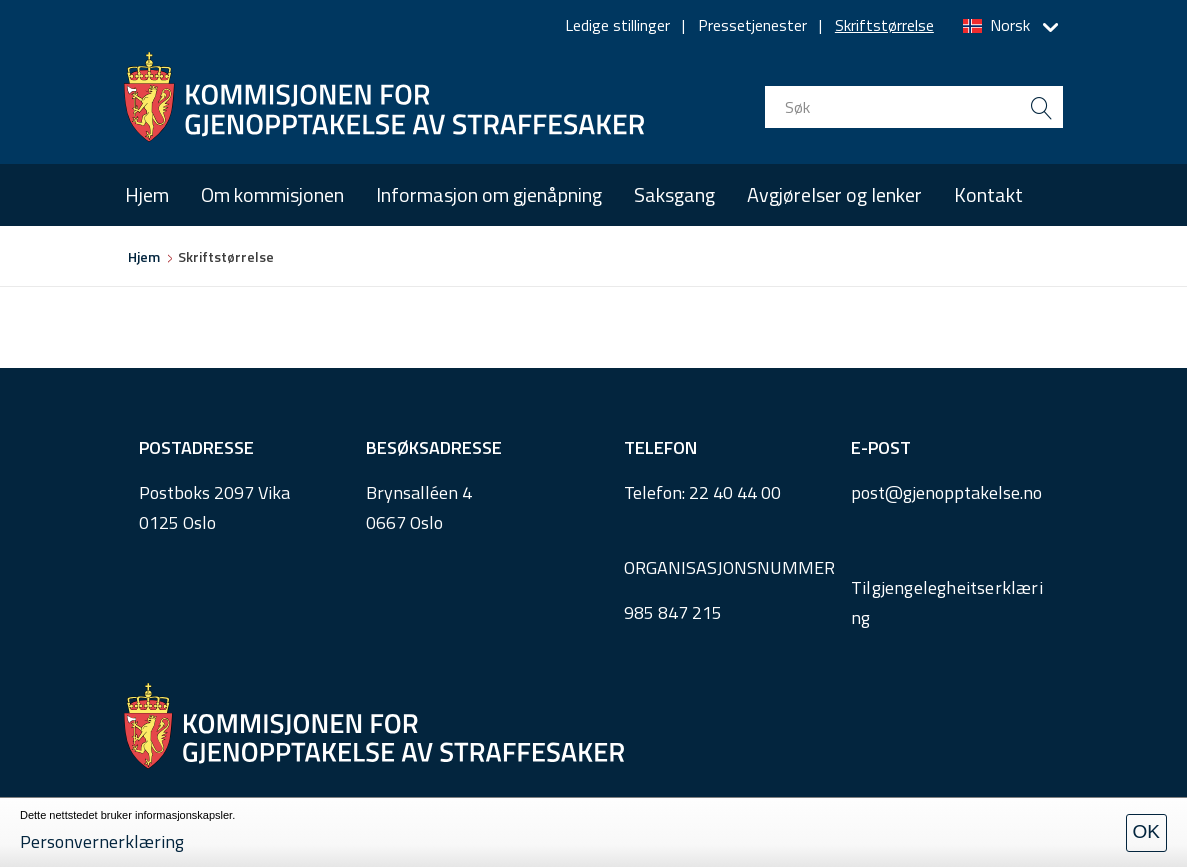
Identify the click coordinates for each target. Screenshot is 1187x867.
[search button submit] (1042, 107)
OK (1146, 831)
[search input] (914, 107)
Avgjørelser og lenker (834, 194)
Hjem (147, 194)
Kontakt (988, 194)
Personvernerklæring (102, 841)
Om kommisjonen (272, 194)
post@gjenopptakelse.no (946, 492)
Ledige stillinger (617, 25)
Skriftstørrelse (884, 25)
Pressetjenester (752, 25)
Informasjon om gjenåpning (489, 194)
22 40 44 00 (735, 492)
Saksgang (674, 194)
